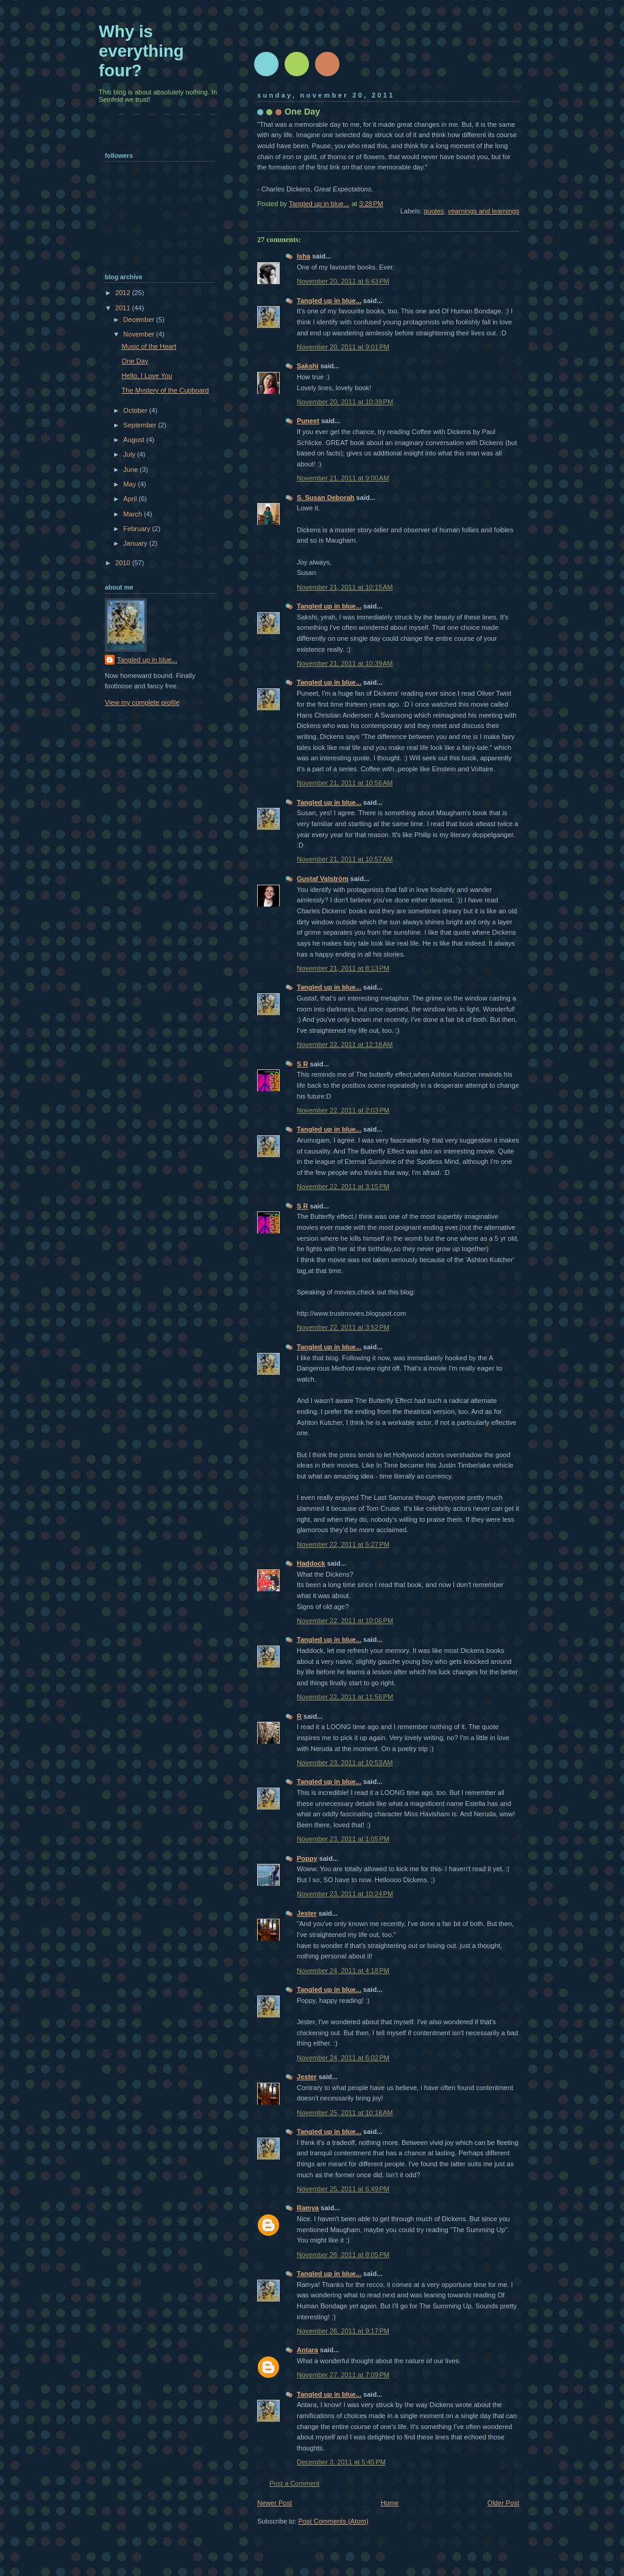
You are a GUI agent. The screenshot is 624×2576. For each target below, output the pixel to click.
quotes (434, 211)
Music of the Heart (149, 346)
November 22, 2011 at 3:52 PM (343, 1327)
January (136, 543)
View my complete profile (142, 702)
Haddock (311, 1563)
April (130, 498)
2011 (123, 308)
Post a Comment (294, 2483)
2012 (123, 292)
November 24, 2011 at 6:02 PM (343, 2057)
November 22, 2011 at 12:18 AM (345, 1044)
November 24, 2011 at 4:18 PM (343, 1970)
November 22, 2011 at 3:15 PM (343, 1186)
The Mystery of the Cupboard (165, 390)
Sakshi (308, 365)
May (130, 484)
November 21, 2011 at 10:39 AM (345, 663)
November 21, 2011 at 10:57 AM (345, 859)
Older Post (503, 2502)
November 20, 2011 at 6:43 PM (343, 281)
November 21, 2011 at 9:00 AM (343, 478)
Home (390, 2502)
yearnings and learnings (483, 211)
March (133, 514)
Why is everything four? (141, 51)
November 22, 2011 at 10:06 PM (345, 1620)
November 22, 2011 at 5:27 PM (343, 1544)
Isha (303, 256)
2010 (123, 562)
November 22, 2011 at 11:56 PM (345, 1696)
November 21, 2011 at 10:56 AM (345, 783)
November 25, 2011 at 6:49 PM (343, 2188)
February (137, 528)
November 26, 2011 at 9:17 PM (343, 2331)
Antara (307, 2349)
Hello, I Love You (147, 375)
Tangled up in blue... (329, 300)
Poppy (307, 1858)
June (131, 469)
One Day (135, 361)
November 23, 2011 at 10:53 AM (345, 1762)
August (134, 439)
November (139, 334)
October (136, 410)
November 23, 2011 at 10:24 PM (345, 1893)
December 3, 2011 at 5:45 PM (341, 2462)
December (139, 319)
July (130, 454)
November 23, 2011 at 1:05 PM (343, 1839)
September (140, 425)
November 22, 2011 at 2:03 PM (343, 1110)
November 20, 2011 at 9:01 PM (343, 347)
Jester (307, 1913)
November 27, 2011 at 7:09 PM (343, 2374)
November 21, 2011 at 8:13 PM (343, 968)
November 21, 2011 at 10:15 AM (345, 587)
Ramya (308, 2207)
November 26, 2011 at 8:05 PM (343, 2254)
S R (302, 1064)
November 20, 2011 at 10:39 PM (345, 401)
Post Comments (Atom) (334, 2521)
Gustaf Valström (323, 878)
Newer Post (274, 2502)
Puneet (308, 420)
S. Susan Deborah (326, 497)
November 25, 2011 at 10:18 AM (345, 2112)
